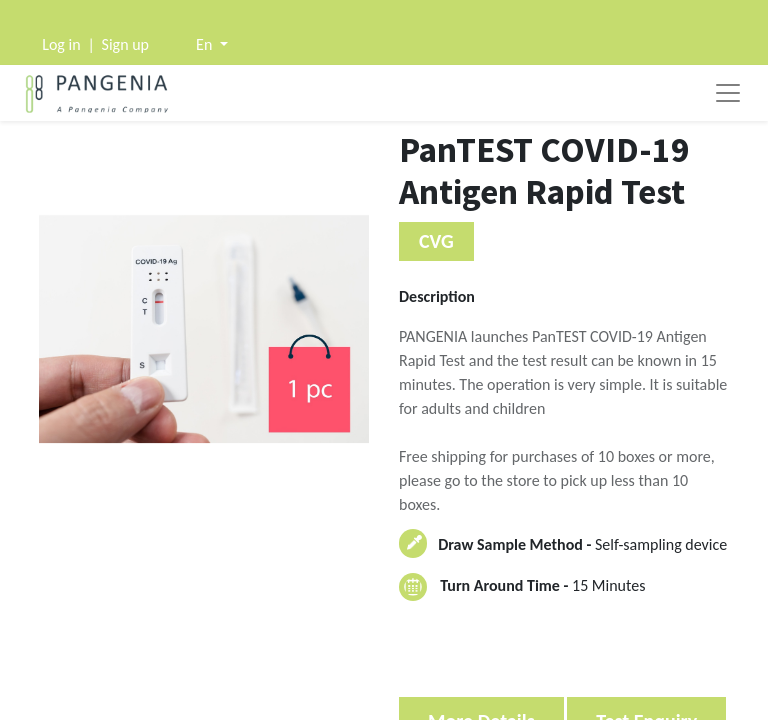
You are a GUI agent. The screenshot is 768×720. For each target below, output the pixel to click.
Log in (61, 44)
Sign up (125, 44)
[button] (212, 44)
